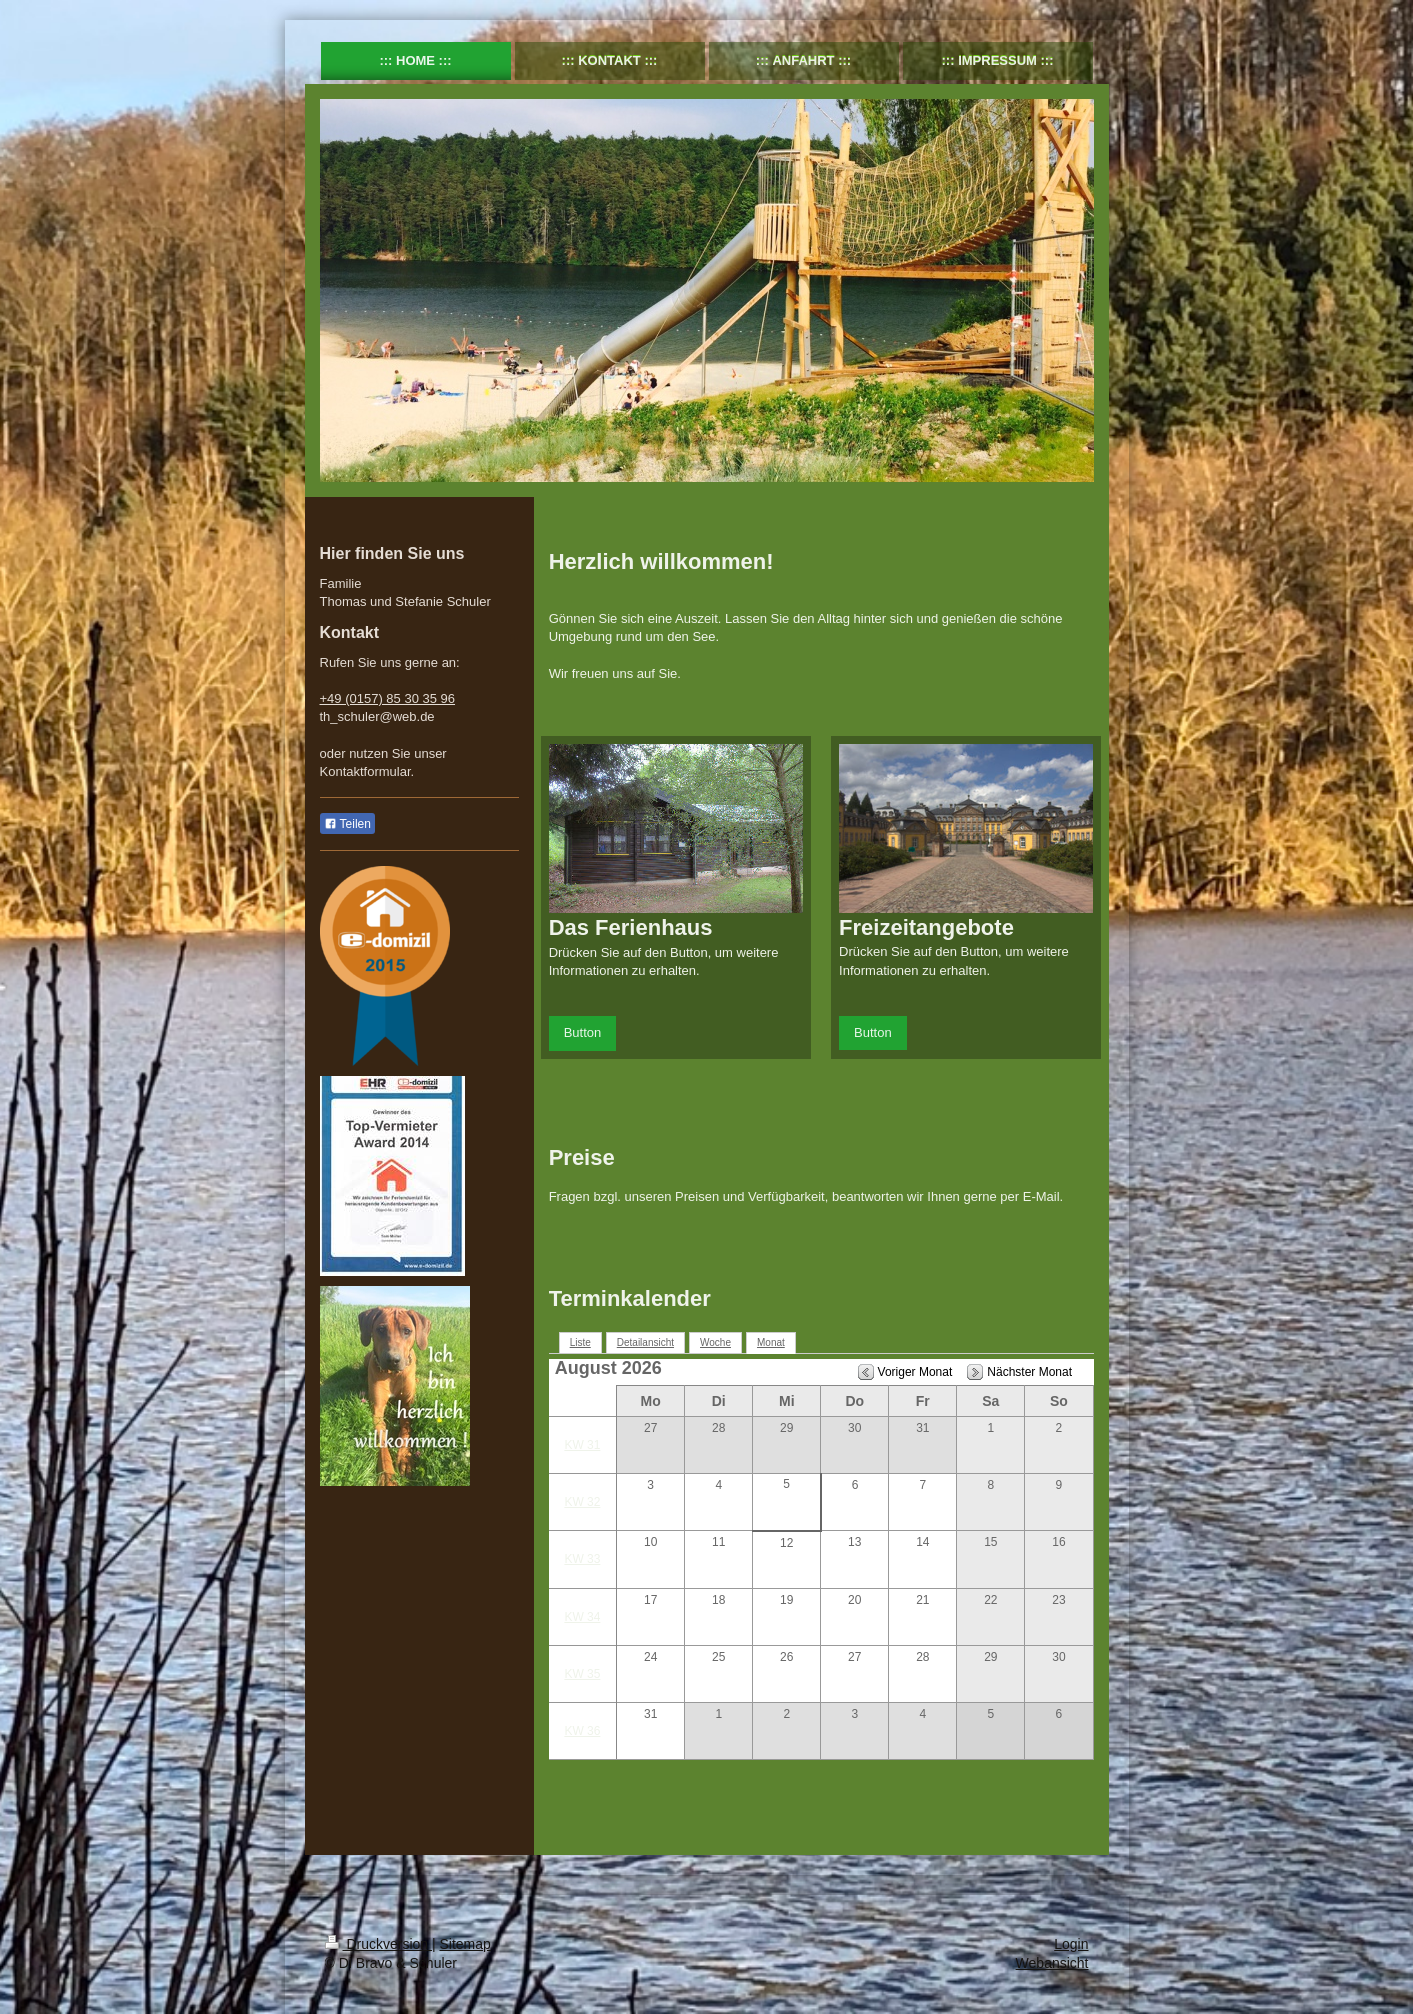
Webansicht (1052, 1963)
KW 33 (582, 1559)
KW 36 (582, 1731)
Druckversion (378, 1944)
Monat (771, 1342)
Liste (580, 1342)
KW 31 (582, 1445)
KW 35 (582, 1674)
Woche (715, 1342)
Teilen (347, 824)
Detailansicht (645, 1342)
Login (1071, 1944)
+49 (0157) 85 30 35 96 (388, 698)
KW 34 (582, 1617)
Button (583, 1032)
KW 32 (582, 1502)
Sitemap (465, 1944)
